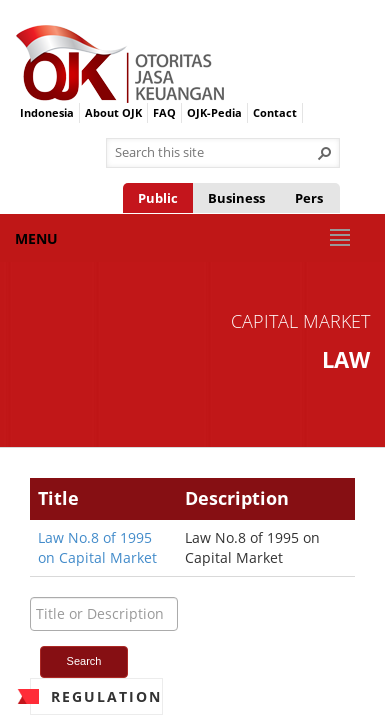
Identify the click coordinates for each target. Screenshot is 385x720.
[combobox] (215, 153)
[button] (325, 153)
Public (158, 198)
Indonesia (47, 112)
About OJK (113, 112)
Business (236, 198)
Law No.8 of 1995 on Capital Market (97, 547)
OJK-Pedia (214, 112)
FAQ (164, 112)
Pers (309, 198)
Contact (275, 112)
